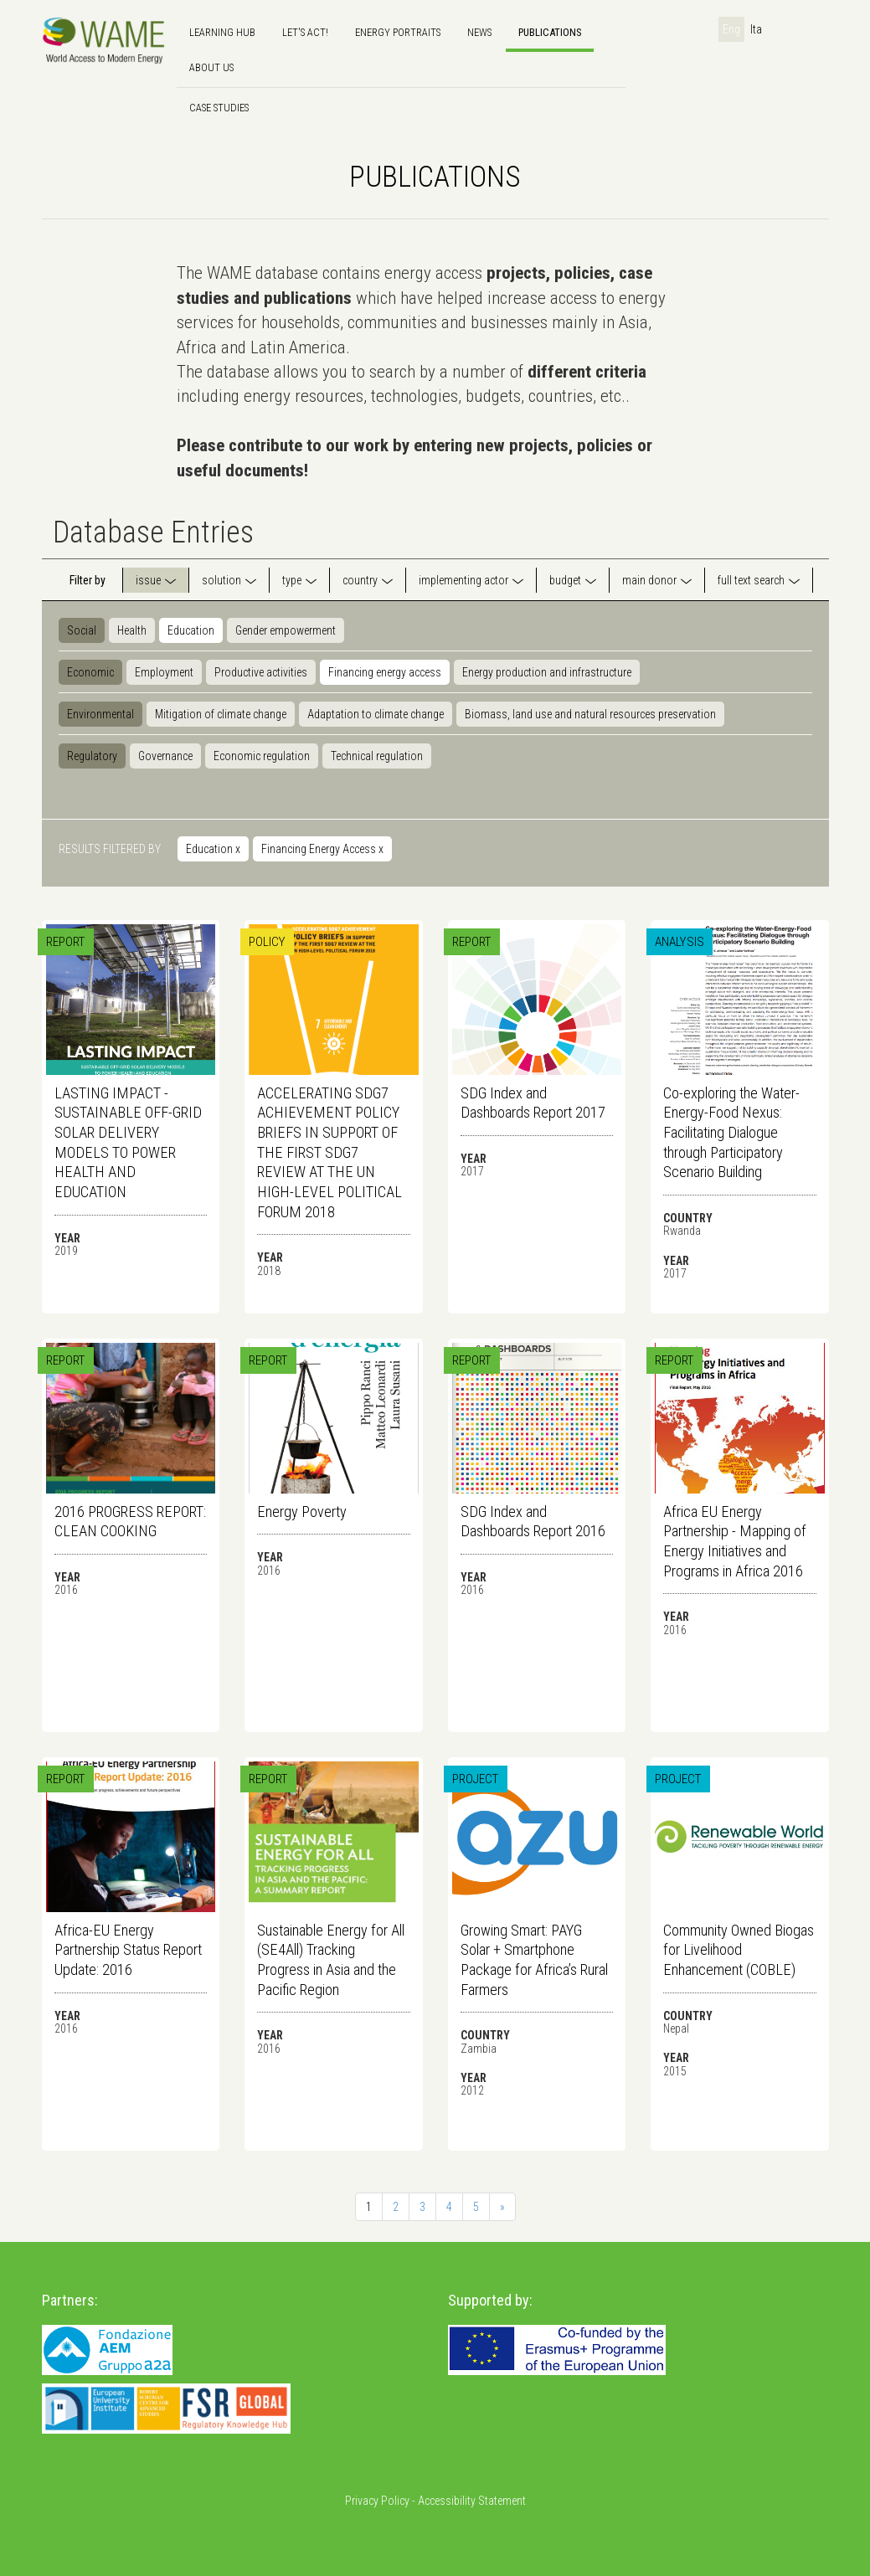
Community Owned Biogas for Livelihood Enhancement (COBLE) (738, 1949)
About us (211, 67)
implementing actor (463, 580)
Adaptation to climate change (375, 714)
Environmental (100, 714)
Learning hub (222, 32)
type (291, 580)
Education (190, 630)
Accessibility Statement (472, 2500)
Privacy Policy (377, 2500)
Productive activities (260, 672)
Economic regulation (262, 756)
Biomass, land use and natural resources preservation (590, 714)
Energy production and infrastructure (546, 672)
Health (132, 630)
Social (81, 630)
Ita (756, 29)
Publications (549, 32)
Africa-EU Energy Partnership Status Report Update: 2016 (128, 1949)
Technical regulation (377, 756)
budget (565, 580)
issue (148, 580)
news (479, 32)
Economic (90, 672)
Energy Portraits (397, 32)
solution (221, 580)
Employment (164, 672)
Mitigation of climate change (220, 714)
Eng (731, 29)
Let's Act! (305, 32)
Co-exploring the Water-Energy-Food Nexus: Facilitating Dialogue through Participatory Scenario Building (731, 1132)
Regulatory (92, 756)
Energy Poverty (302, 1511)
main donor (649, 580)
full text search (751, 580)
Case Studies (219, 107)
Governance (165, 756)
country (360, 580)
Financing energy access (384, 672)
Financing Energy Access (322, 849)
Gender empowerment (285, 630)
